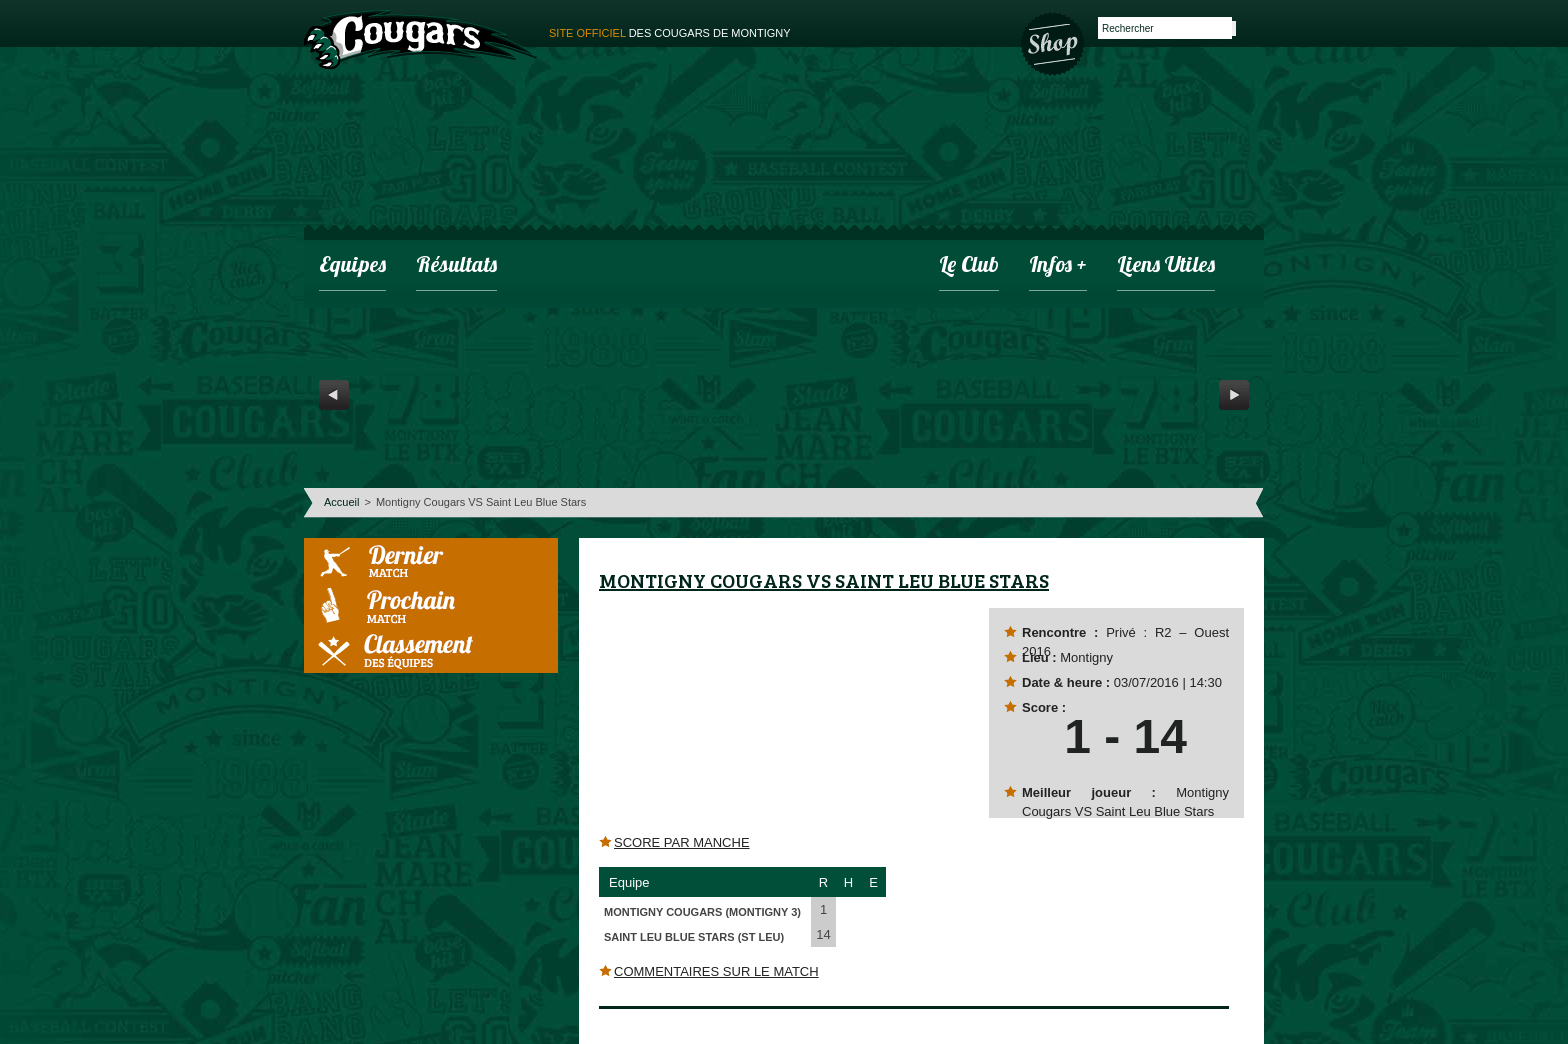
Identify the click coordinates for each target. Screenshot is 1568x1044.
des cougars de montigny (670, 33)
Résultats (456, 266)
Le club (969, 266)
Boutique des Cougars (1054, 42)
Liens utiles (1166, 266)
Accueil (341, 502)
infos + (1058, 266)
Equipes (352, 266)
